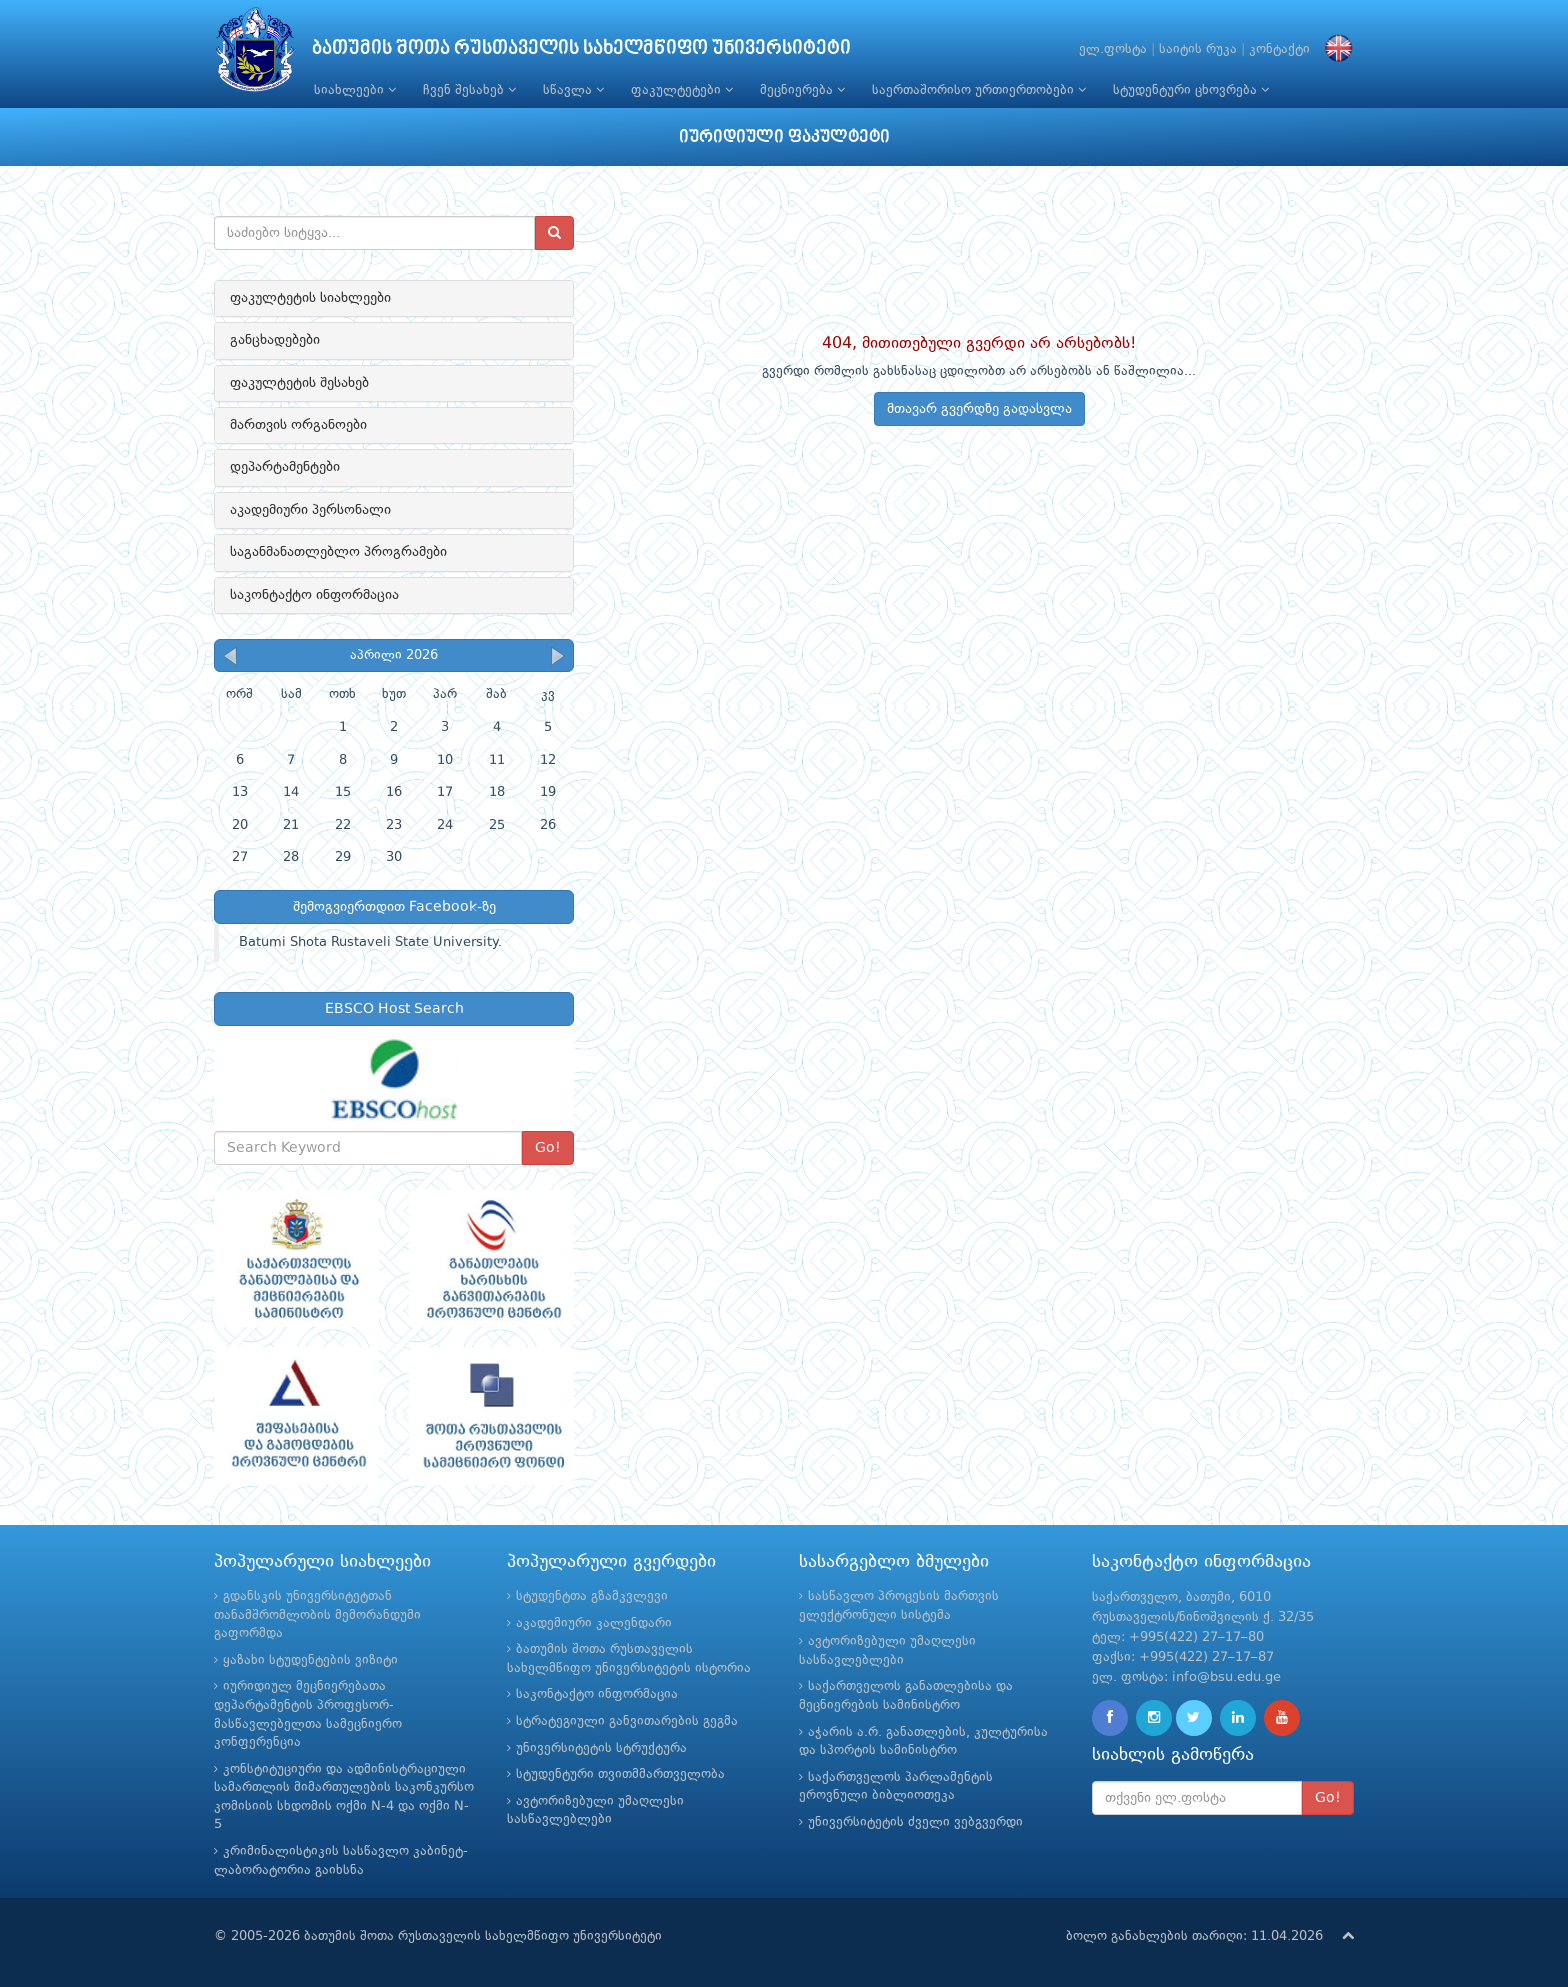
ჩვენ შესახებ (469, 90)
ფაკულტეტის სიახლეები (310, 298)
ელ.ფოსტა (1113, 49)
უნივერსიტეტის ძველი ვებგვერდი (915, 1822)
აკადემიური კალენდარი (594, 1623)
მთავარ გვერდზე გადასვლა (979, 409)
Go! (548, 1148)
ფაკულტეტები (682, 90)
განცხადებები (275, 340)
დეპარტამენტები (285, 467)
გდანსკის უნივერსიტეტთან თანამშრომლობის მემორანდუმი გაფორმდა (317, 1615)
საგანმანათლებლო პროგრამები (338, 552)
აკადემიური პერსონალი (310, 510)
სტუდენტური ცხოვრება (1191, 90)
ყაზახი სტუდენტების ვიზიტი (310, 1660)
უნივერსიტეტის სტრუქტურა (601, 1748)
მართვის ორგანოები (298, 425)
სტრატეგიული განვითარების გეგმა (627, 1721)
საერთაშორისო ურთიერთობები (979, 90)
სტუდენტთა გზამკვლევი (592, 1596)
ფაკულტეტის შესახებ (299, 383)
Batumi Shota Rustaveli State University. (370, 942)
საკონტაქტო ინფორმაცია (314, 595)
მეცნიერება (802, 90)
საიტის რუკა (1198, 49)
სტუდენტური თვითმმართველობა (620, 1774)
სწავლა (573, 90)
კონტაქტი (1279, 49)
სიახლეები (355, 90)
